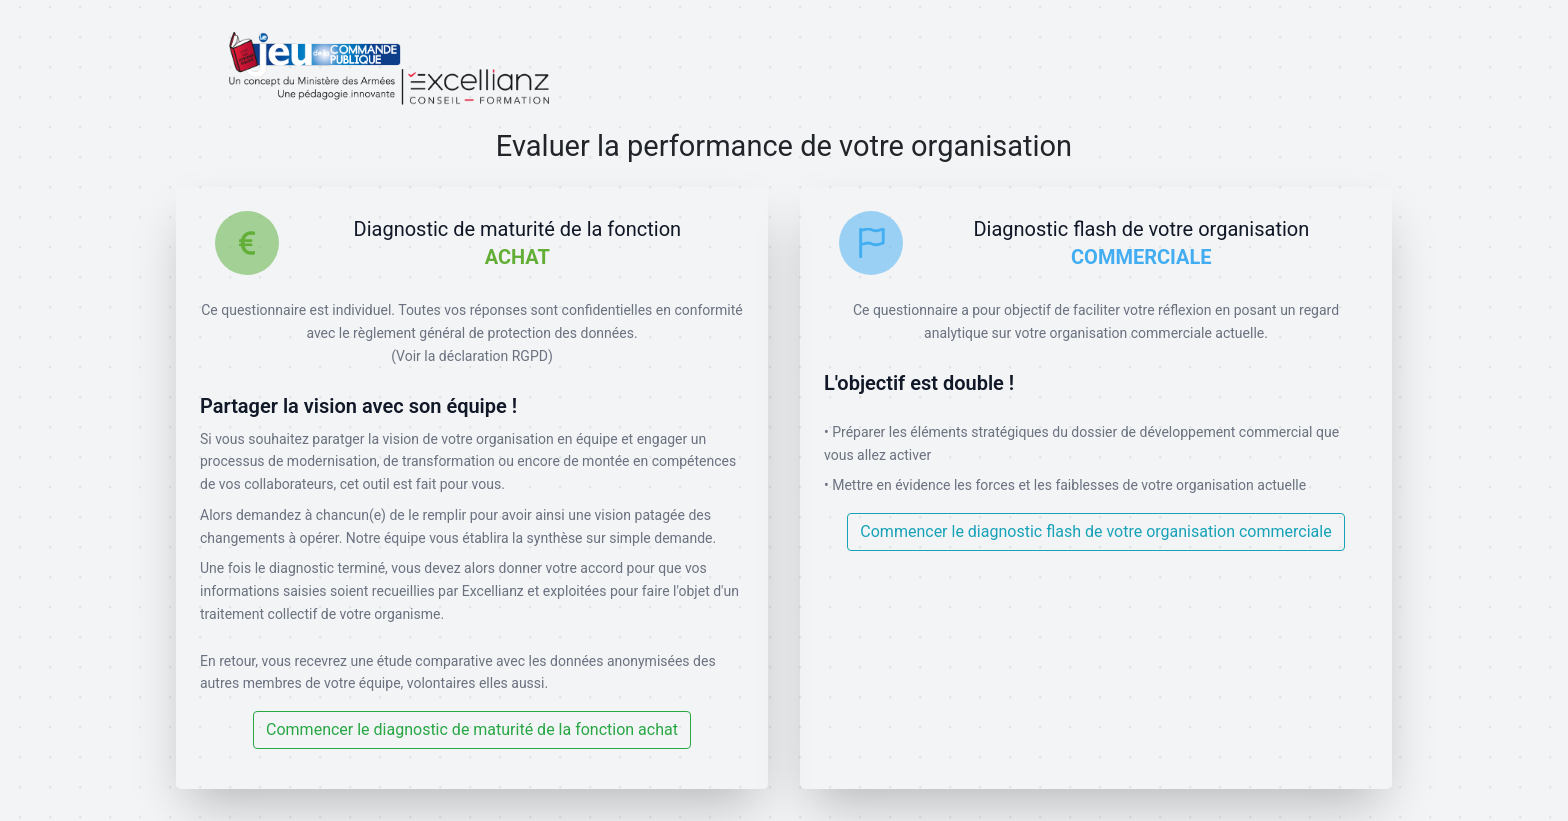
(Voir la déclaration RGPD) (472, 356)
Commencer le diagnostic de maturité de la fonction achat (472, 729)
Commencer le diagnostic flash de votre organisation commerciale (1095, 531)
